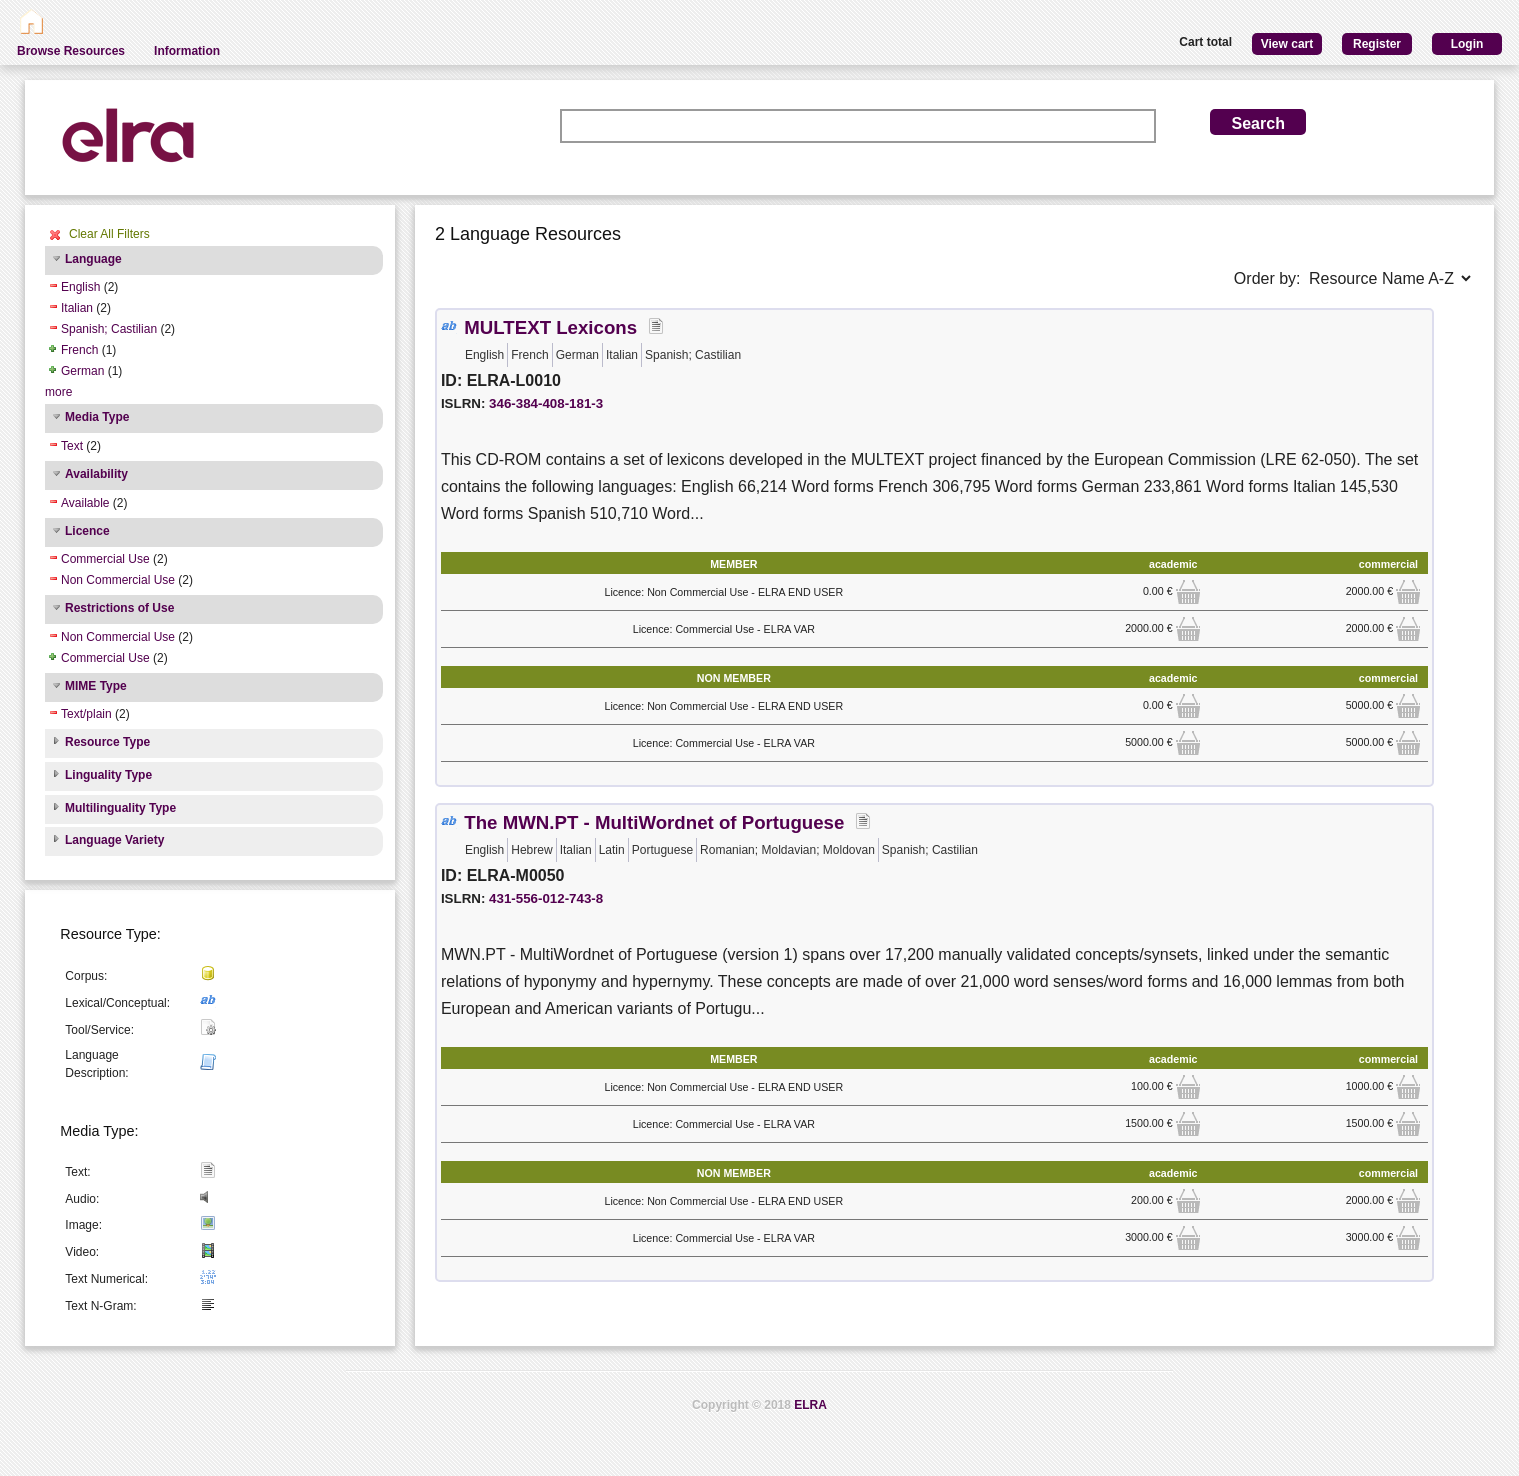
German (82, 371)
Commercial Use (105, 559)
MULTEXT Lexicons (550, 327)
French (79, 350)
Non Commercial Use (118, 580)
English (80, 287)
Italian (77, 308)
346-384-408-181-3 (546, 403)
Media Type (97, 417)
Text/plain (86, 714)
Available (85, 503)
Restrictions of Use (119, 608)
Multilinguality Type (120, 808)
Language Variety (114, 840)
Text (72, 446)
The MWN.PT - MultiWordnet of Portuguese (654, 822)
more (58, 392)
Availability (96, 474)
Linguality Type (108, 775)
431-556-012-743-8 (546, 898)
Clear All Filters (109, 234)
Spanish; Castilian (109, 329)
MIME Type (96, 686)
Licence (87, 531)
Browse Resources (71, 51)
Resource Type (107, 742)
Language (93, 259)
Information (187, 51)
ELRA (810, 1405)
